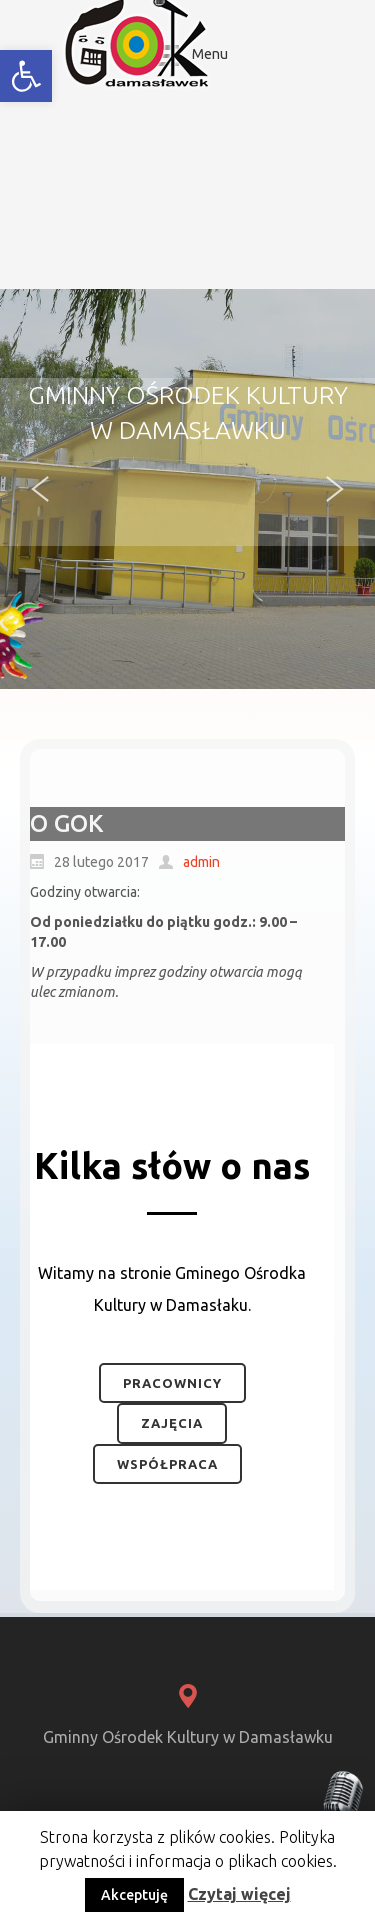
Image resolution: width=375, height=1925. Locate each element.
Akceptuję (134, 1895)
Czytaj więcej (239, 1894)
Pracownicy (172, 1383)
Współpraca (167, 1464)
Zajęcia (172, 1423)
